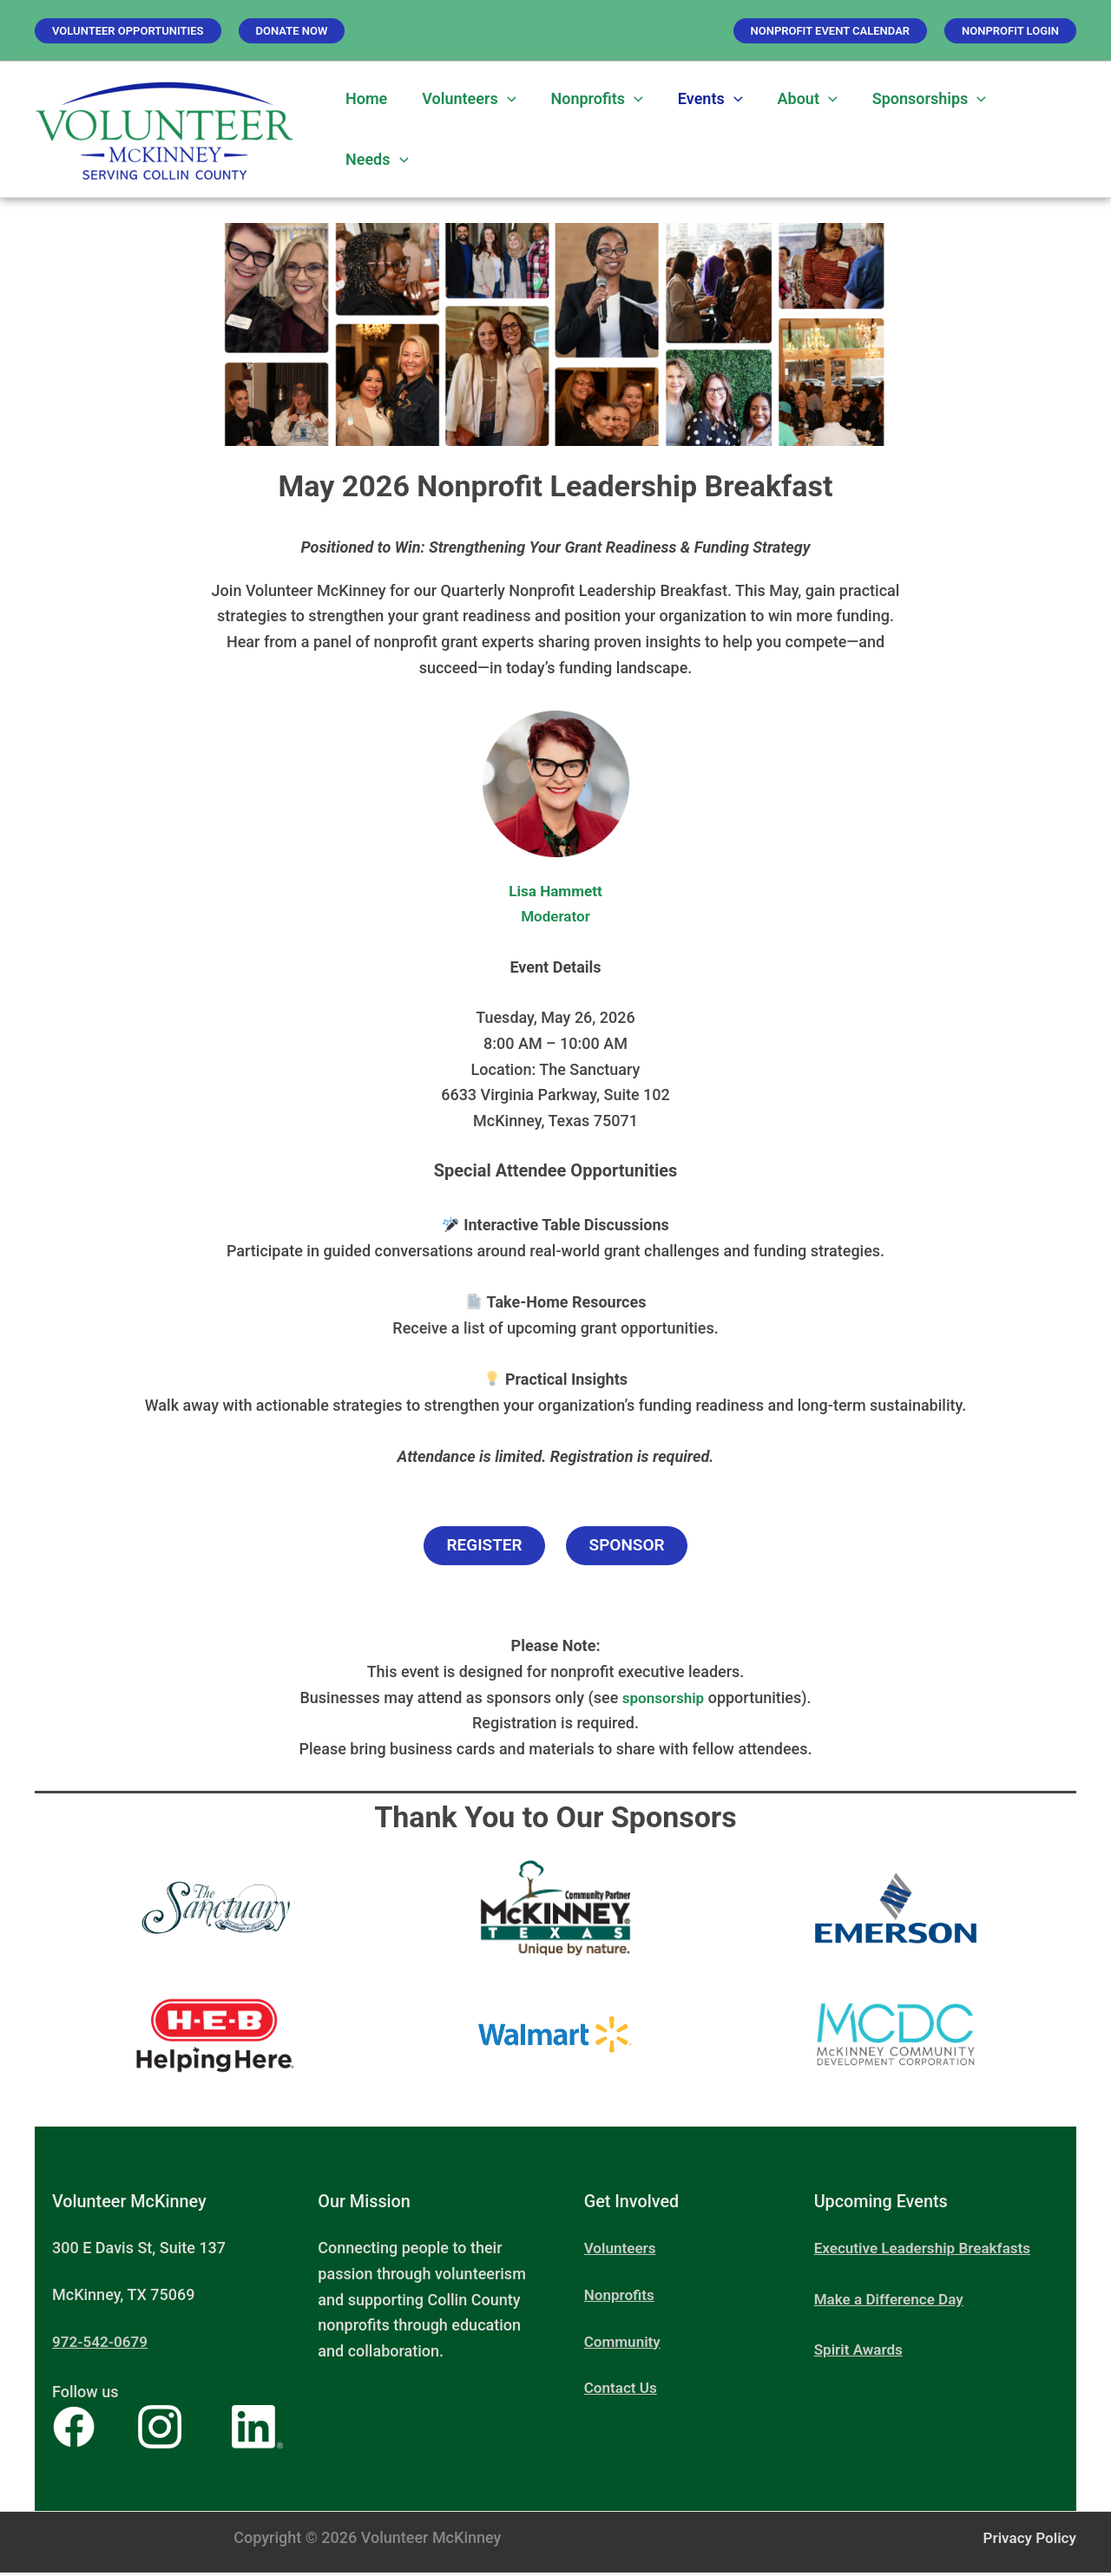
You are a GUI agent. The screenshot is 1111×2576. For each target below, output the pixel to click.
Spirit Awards (861, 2353)
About (792, 99)
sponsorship (663, 1701)
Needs (375, 159)
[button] (128, 30)
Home (364, 98)
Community (624, 2345)
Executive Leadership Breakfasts (928, 2252)
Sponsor (632, 1547)
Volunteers (463, 99)
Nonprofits (588, 99)
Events (698, 99)
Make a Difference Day (893, 2302)
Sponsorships (910, 99)
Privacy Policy (1027, 2541)
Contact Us (622, 2392)
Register (479, 1547)
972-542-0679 (102, 2345)
